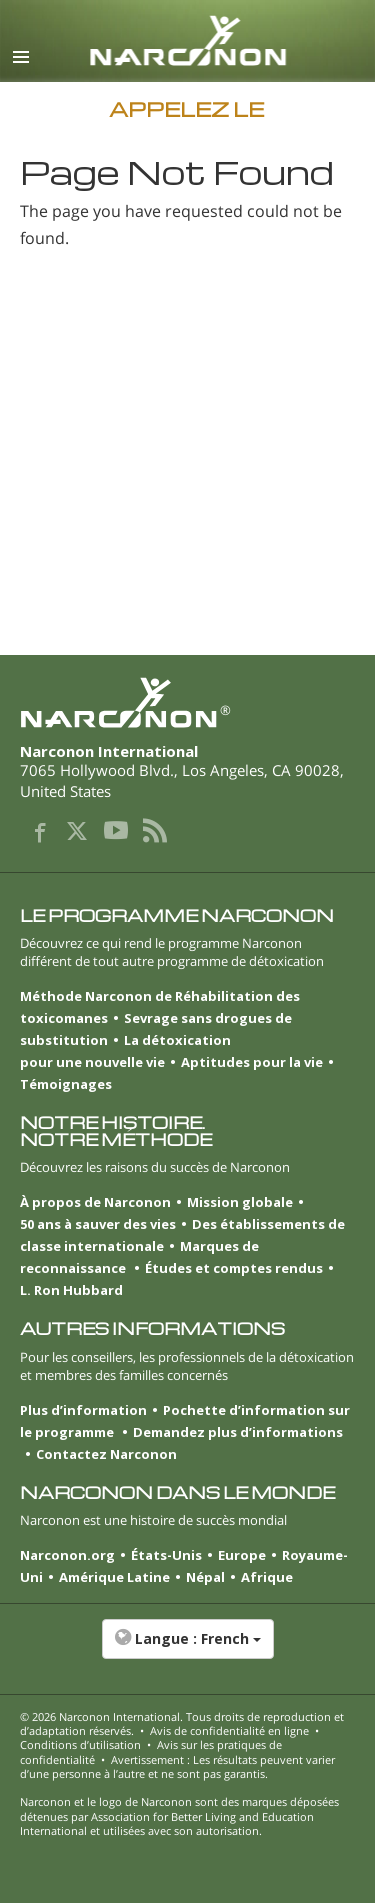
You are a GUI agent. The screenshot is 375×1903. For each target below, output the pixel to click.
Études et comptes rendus (234, 1268)
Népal (205, 1577)
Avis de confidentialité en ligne (229, 1730)
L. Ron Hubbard (71, 1290)
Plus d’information (83, 1410)
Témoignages (66, 1084)
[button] (187, 1649)
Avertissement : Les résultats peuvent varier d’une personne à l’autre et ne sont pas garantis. (177, 1766)
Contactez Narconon (106, 1454)
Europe (242, 1555)
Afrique (267, 1577)
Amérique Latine (114, 1577)
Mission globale (240, 1202)
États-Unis (166, 1555)
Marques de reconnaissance (139, 1257)
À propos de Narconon (95, 1202)
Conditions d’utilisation (80, 1744)
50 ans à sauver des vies (98, 1224)
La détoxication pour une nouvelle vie (125, 1051)
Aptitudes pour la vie (252, 1062)
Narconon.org (67, 1555)
